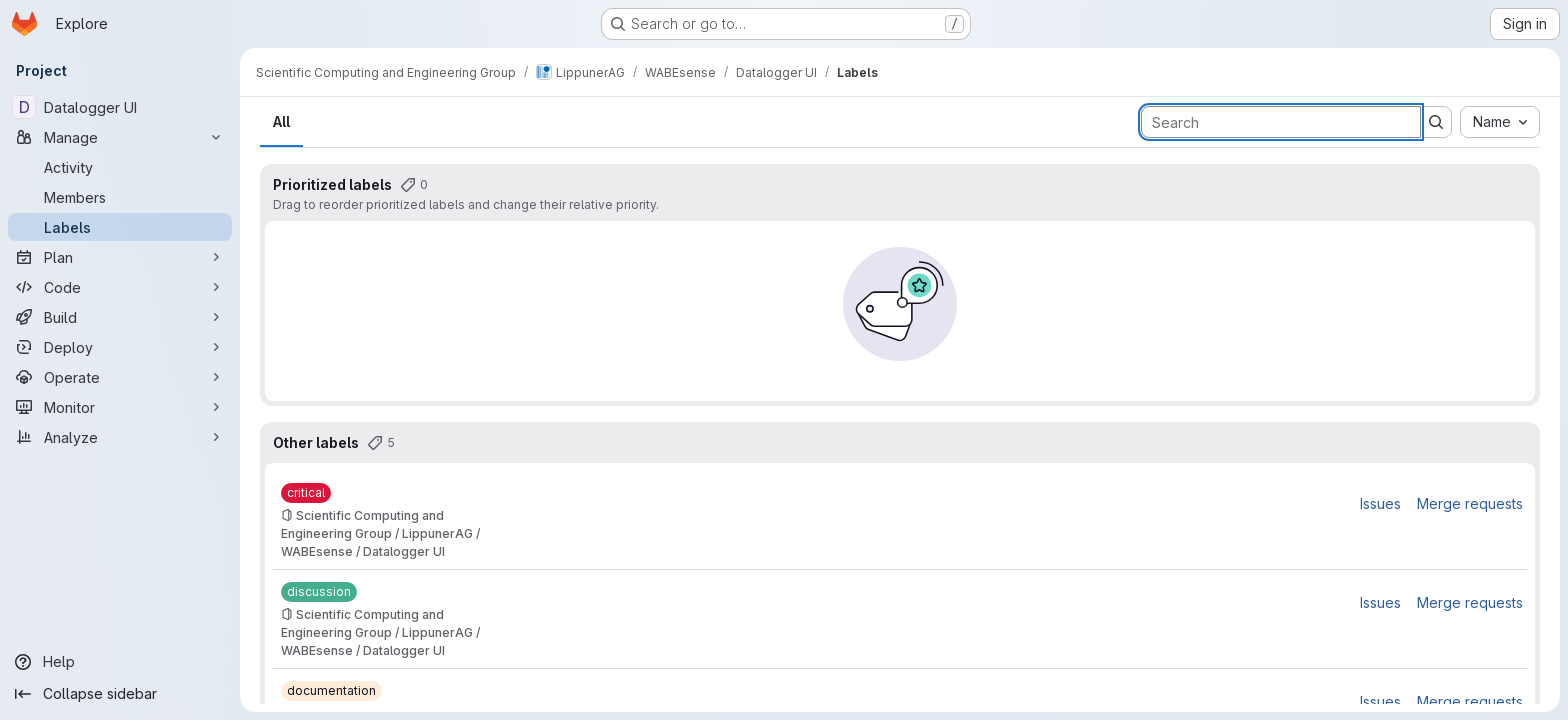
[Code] (120, 287)
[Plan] (120, 257)
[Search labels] (1281, 122)
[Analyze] (120, 437)
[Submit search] (1436, 122)
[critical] (306, 493)
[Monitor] (120, 407)
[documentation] (331, 691)
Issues (1380, 503)
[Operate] (120, 377)
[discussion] (319, 592)
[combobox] (1500, 122)
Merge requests (1470, 503)
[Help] (120, 662)
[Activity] (120, 167)
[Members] (120, 197)
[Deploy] (120, 347)
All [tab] (281, 121)
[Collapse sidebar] (120, 694)
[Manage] (120, 137)
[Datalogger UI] (120, 107)
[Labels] (120, 227)
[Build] (120, 317)
